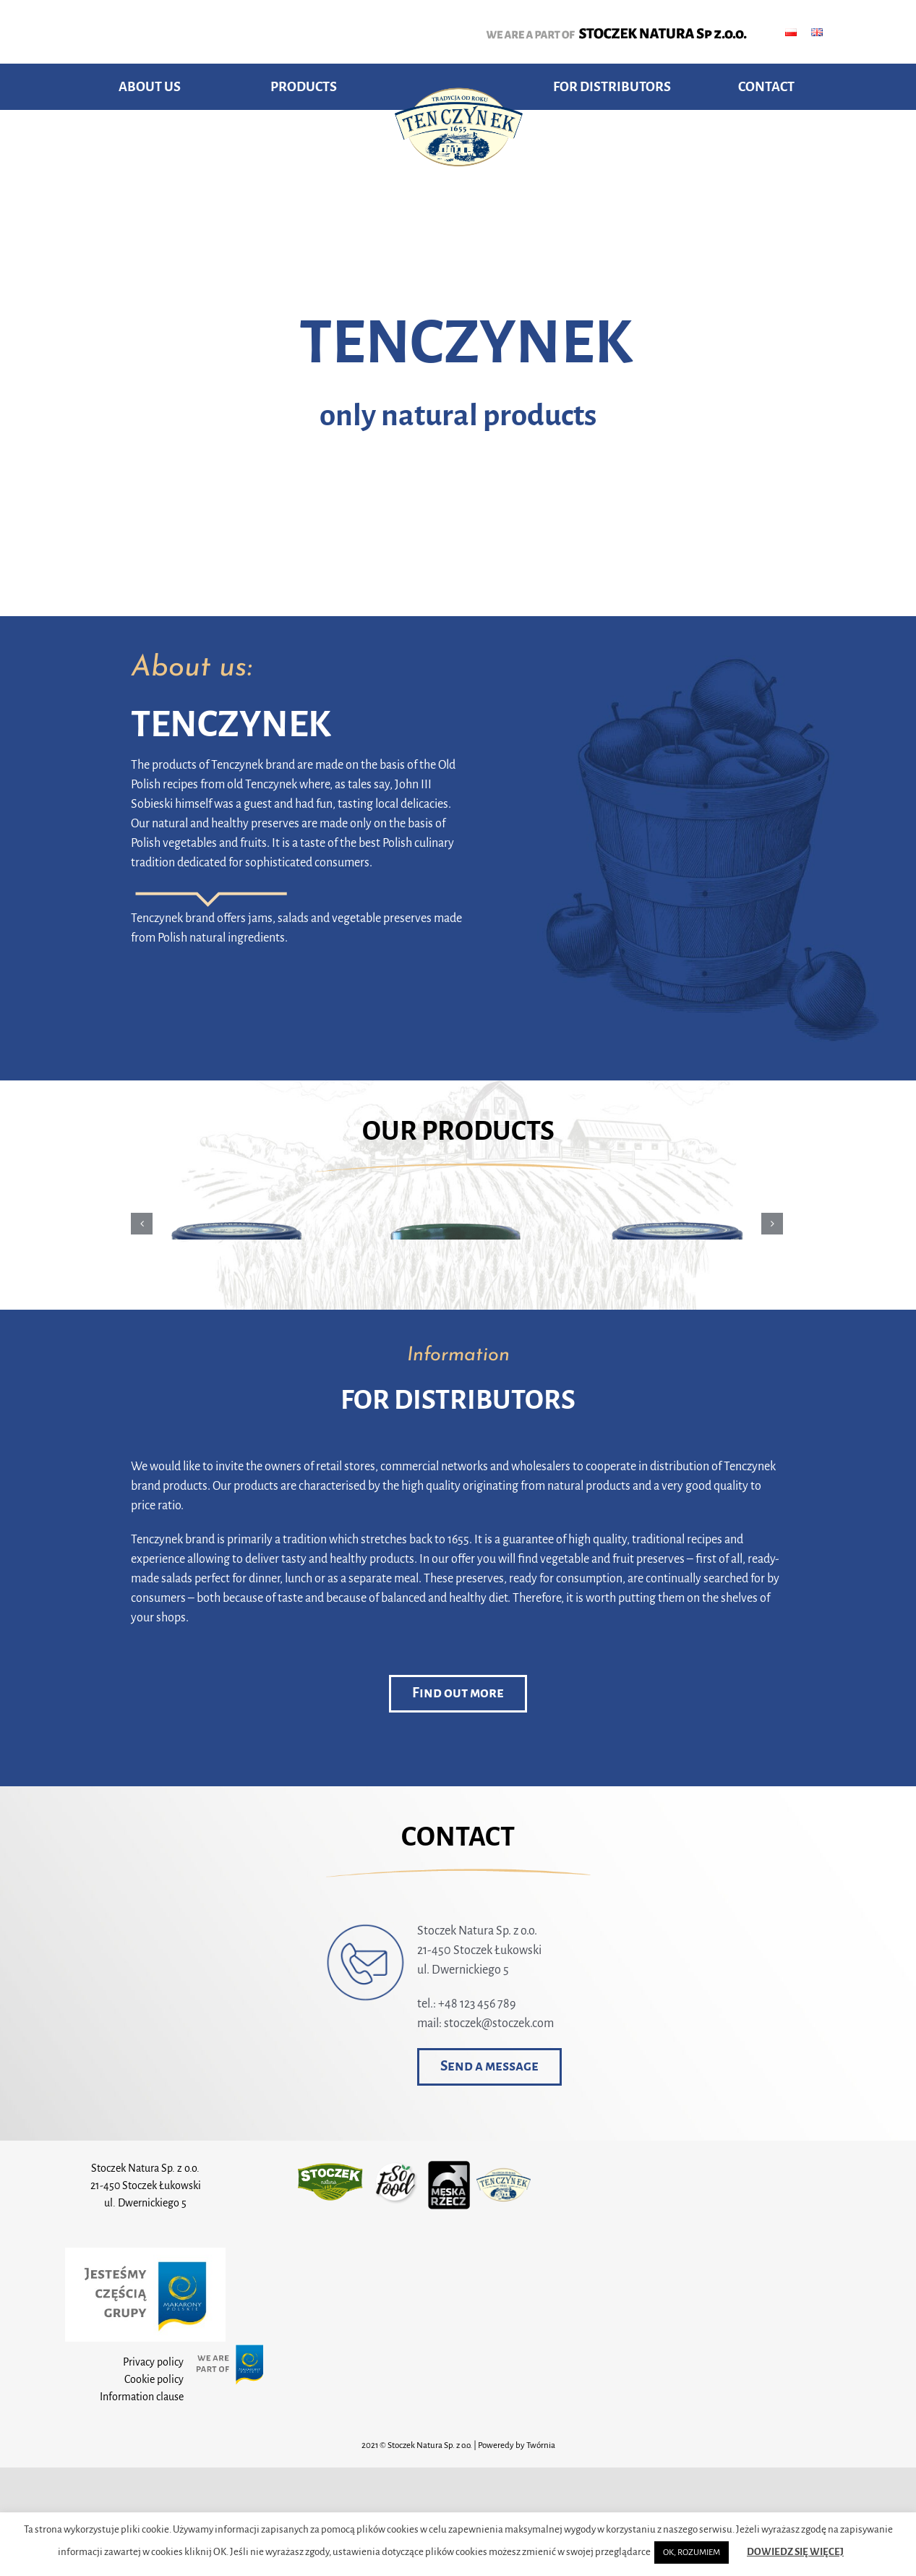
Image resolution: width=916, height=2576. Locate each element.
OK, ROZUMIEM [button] (691, 2552)
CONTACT (766, 87)
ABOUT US (150, 87)
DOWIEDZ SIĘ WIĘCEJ (795, 2551)
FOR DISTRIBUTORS (612, 87)
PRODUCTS (303, 87)
